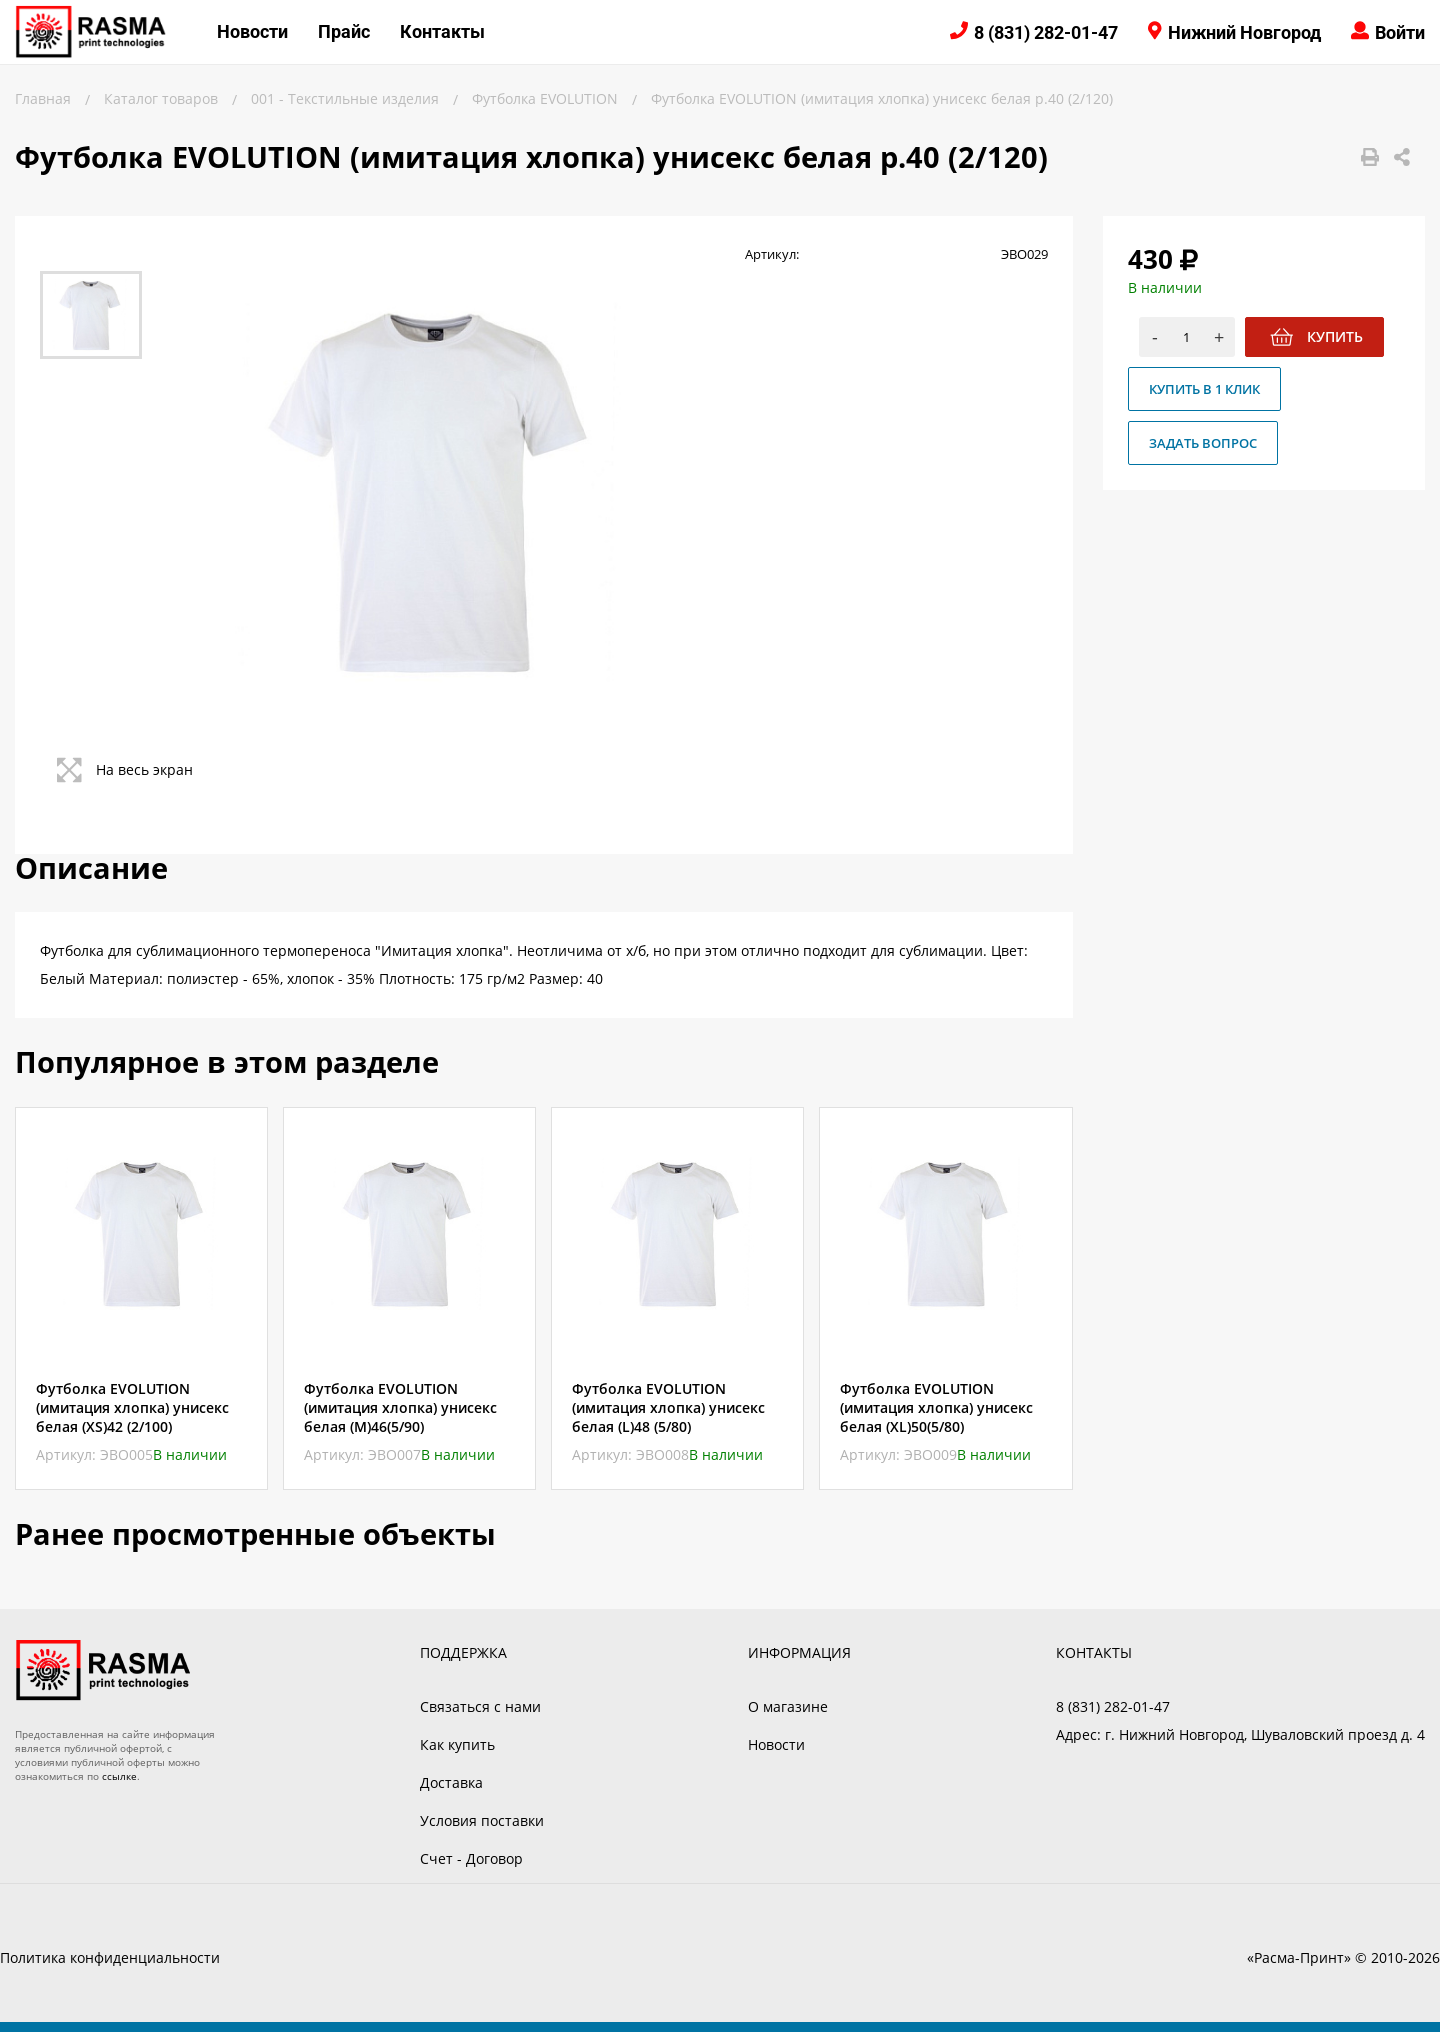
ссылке (119, 1776)
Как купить (457, 1744)
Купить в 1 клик (1204, 389)
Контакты (442, 31)
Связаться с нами (480, 1706)
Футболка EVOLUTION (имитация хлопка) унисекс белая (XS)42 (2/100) (132, 1407)
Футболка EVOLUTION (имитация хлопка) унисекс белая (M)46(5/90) (400, 1407)
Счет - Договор (471, 1858)
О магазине (788, 1706)
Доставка (451, 1782)
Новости (252, 31)
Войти (1400, 32)
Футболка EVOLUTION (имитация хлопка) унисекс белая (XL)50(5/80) (936, 1407)
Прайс (344, 31)
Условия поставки (482, 1820)
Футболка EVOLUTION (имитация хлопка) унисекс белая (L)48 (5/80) (668, 1407)
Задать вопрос (1203, 443)
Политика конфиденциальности (110, 1957)
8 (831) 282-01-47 (1046, 32)
